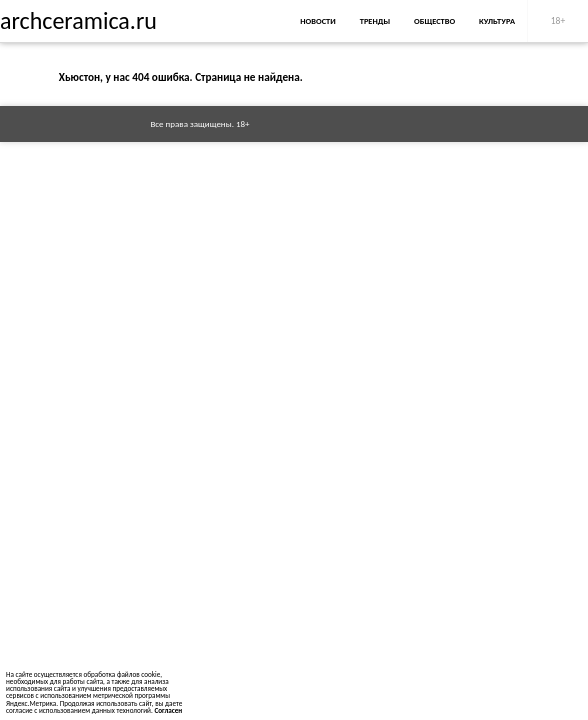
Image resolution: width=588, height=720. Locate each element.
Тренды (375, 21)
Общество (434, 21)
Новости (317, 21)
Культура (497, 21)
